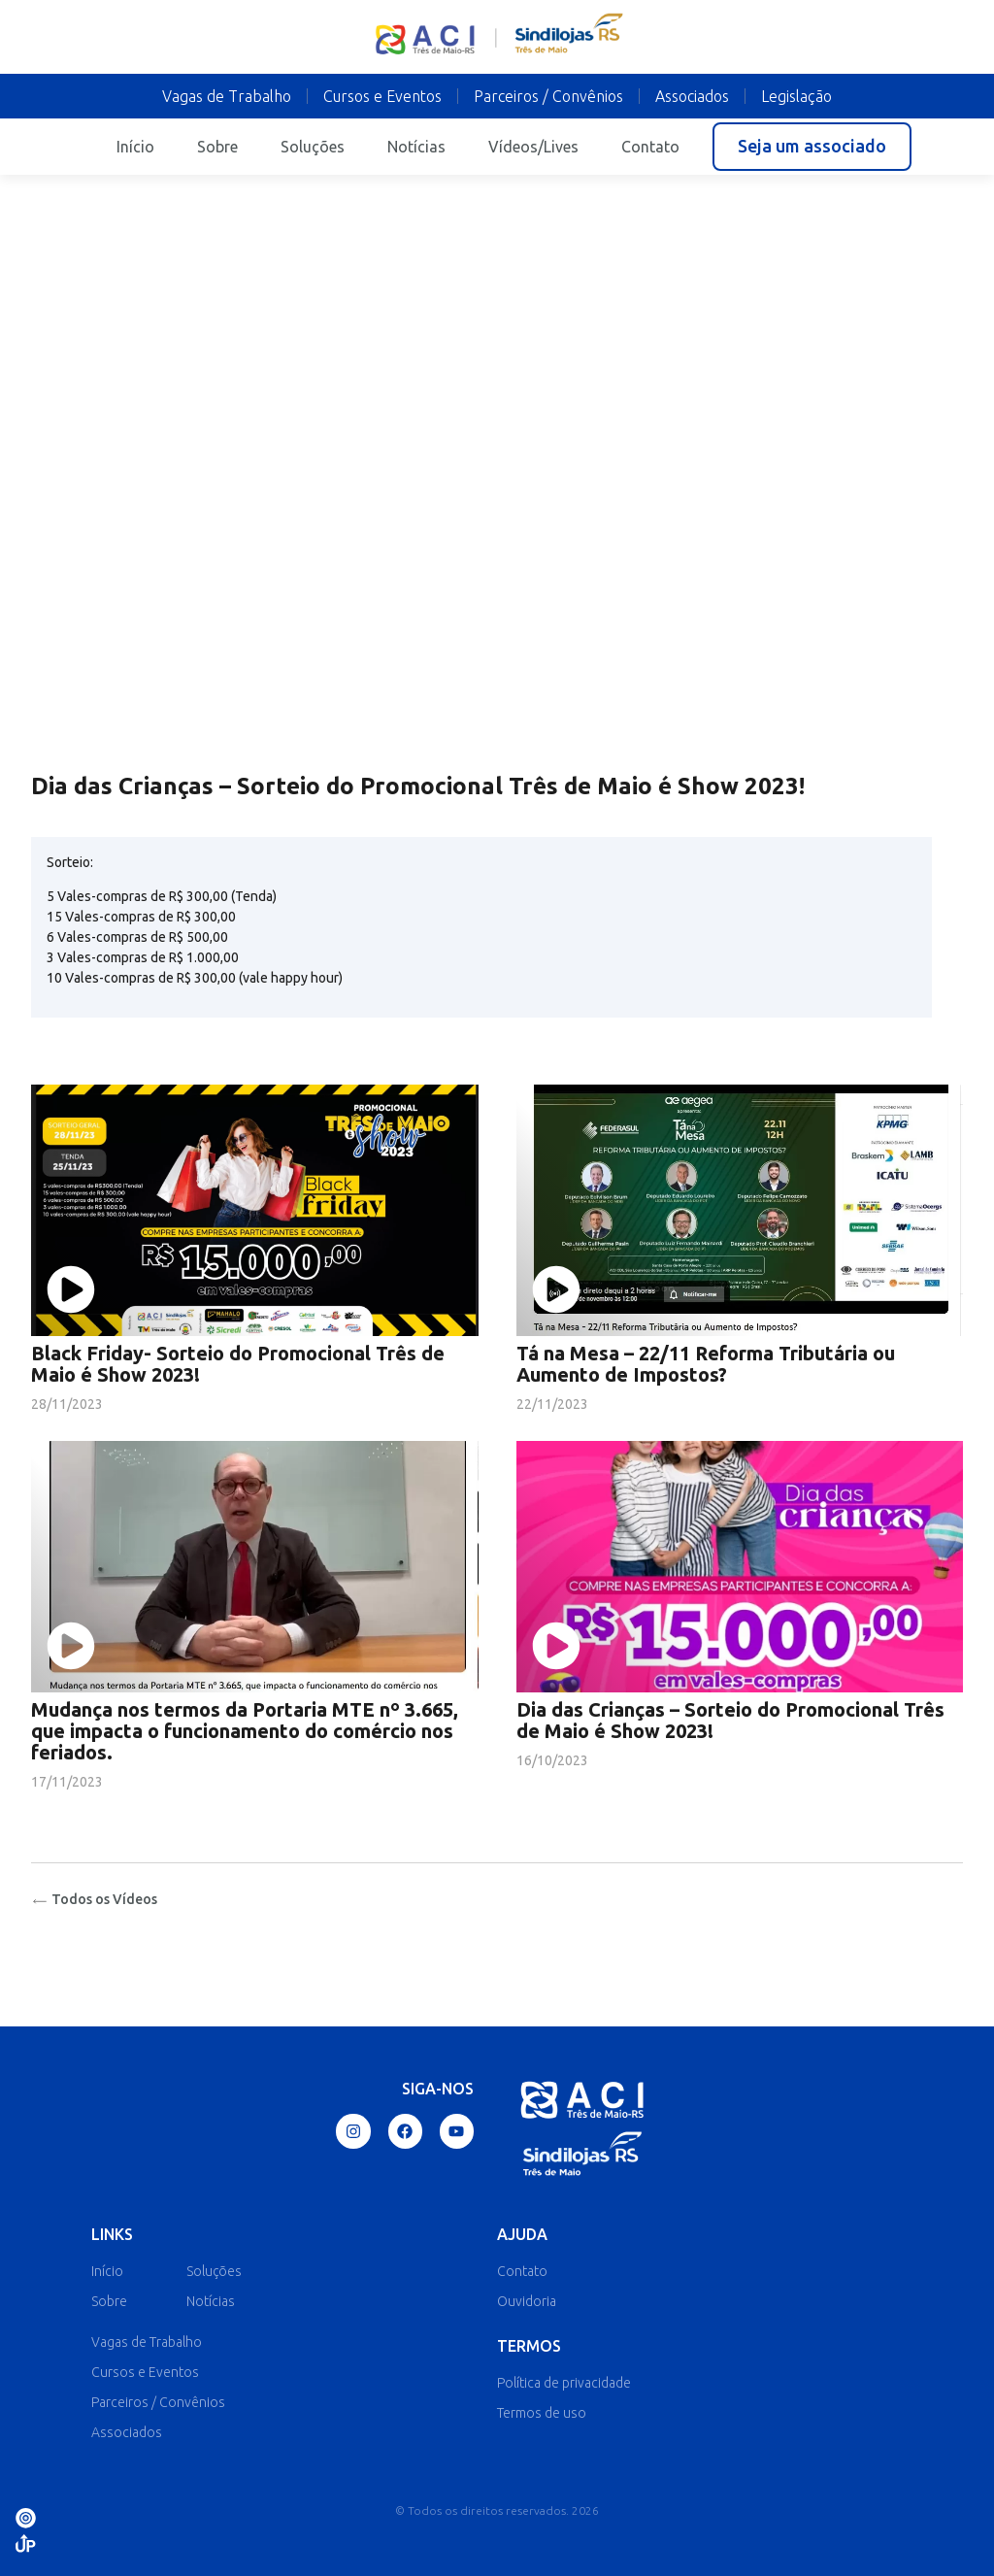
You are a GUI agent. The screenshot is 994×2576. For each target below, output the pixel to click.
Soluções (313, 146)
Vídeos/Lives (533, 146)
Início (135, 146)
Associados (692, 96)
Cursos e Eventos (382, 96)
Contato (650, 146)
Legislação (796, 96)
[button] (811, 146)
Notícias (416, 146)
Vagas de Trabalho (226, 96)
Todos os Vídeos (94, 1899)
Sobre (217, 146)
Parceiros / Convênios (548, 96)
